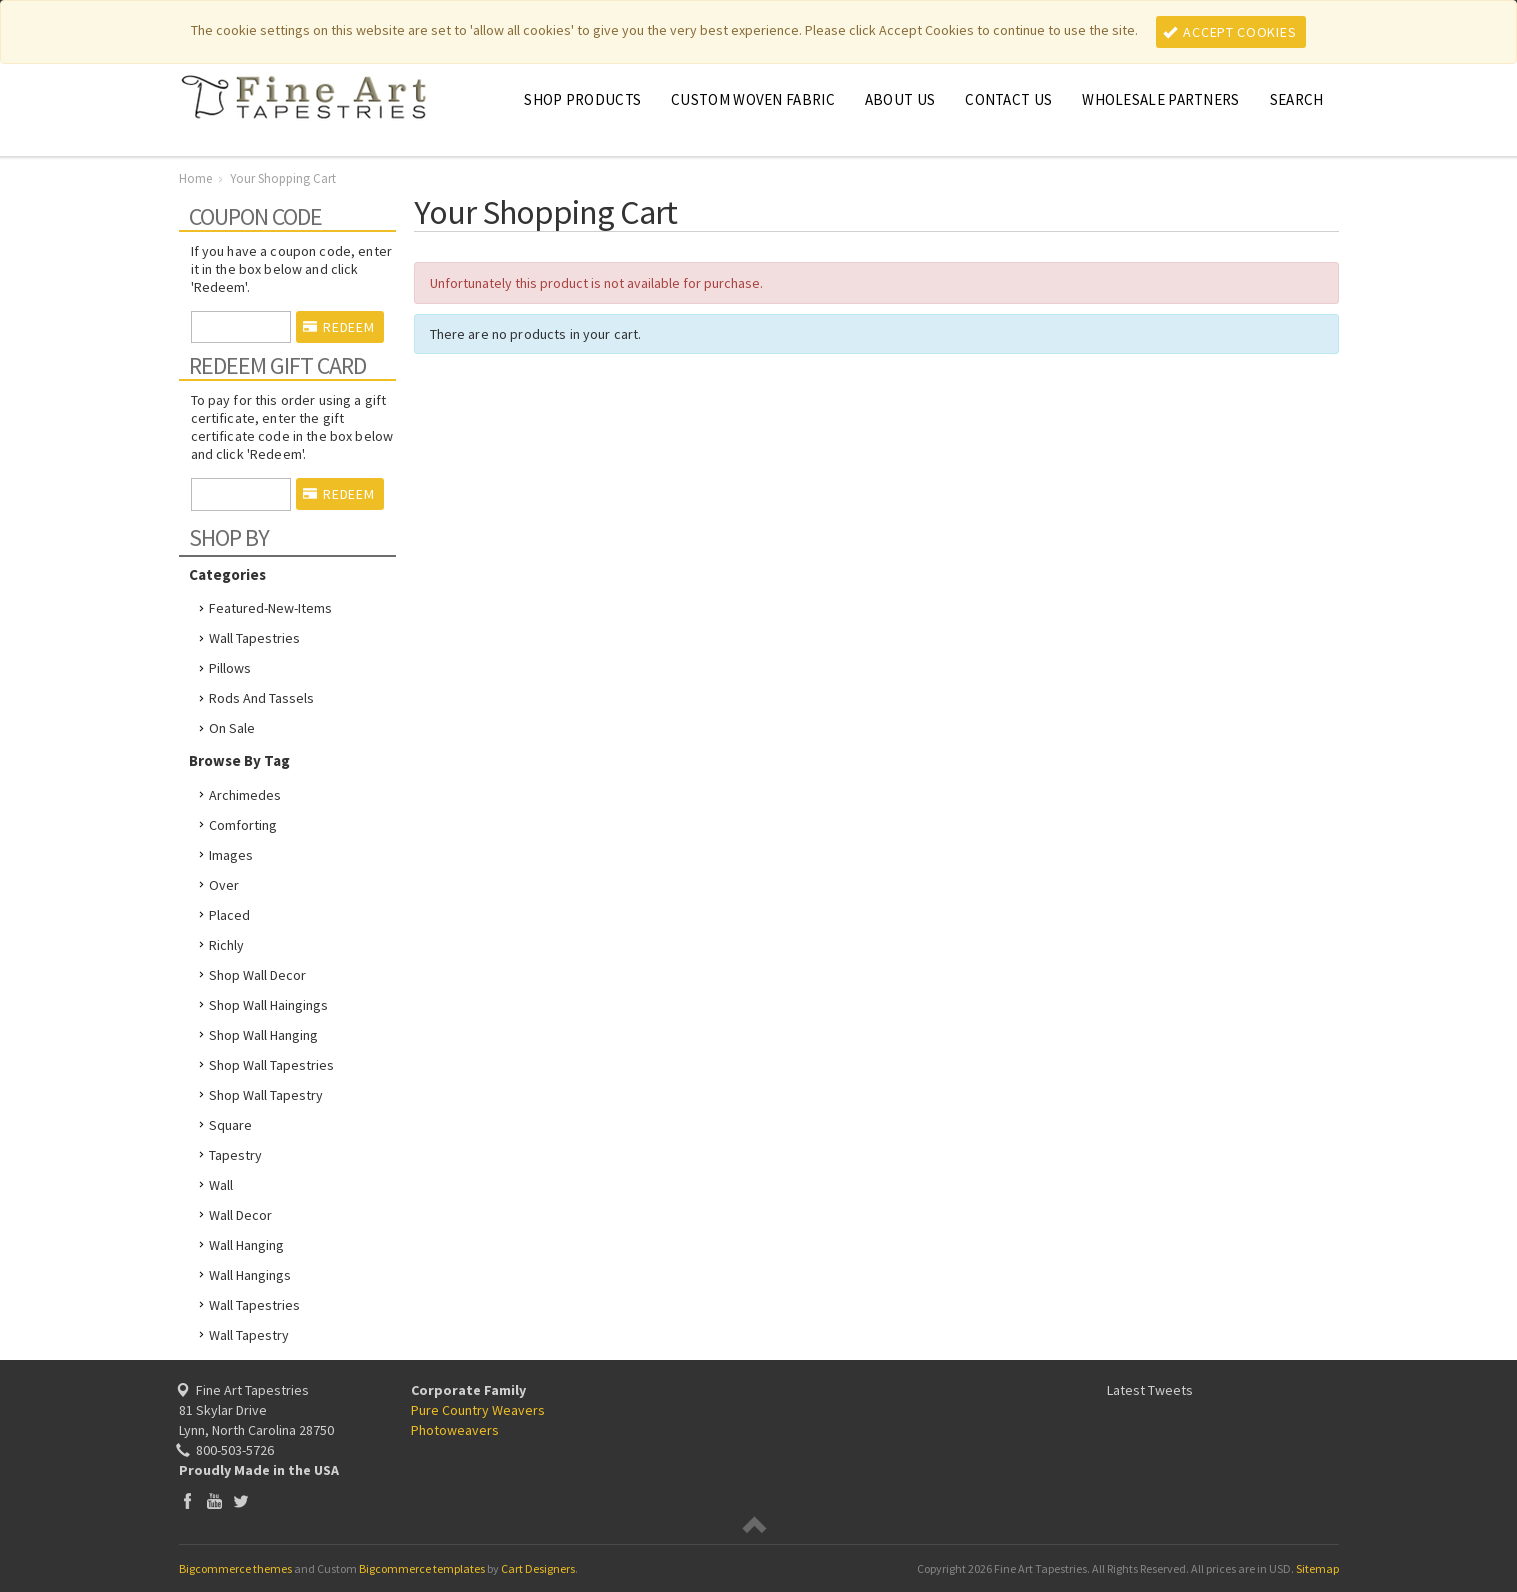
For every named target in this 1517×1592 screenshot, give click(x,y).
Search (1297, 99)
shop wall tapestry (266, 1095)
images (231, 855)
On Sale (232, 728)
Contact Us (1008, 99)
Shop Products (582, 99)
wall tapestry (249, 1335)
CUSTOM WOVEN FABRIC (753, 99)
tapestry (235, 1155)
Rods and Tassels (261, 698)
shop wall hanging (263, 1035)
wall (221, 1185)
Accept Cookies (1230, 32)
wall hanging (246, 1245)
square (230, 1125)
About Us (900, 99)
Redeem (339, 327)
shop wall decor (257, 975)
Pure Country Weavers (478, 1410)
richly (226, 945)
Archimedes (245, 795)
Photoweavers (455, 1430)
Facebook (187, 1500)
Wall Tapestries (254, 638)
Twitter (241, 1500)
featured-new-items (270, 608)
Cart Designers (538, 1568)
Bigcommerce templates (422, 1568)
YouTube (214, 1500)
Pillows (230, 668)
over (224, 885)
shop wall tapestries (271, 1065)
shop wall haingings (268, 1005)
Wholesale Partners (1160, 99)
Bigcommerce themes (235, 1568)
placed (229, 915)
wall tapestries (254, 1305)
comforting (243, 825)
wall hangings (250, 1275)
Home (195, 178)
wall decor (240, 1215)
